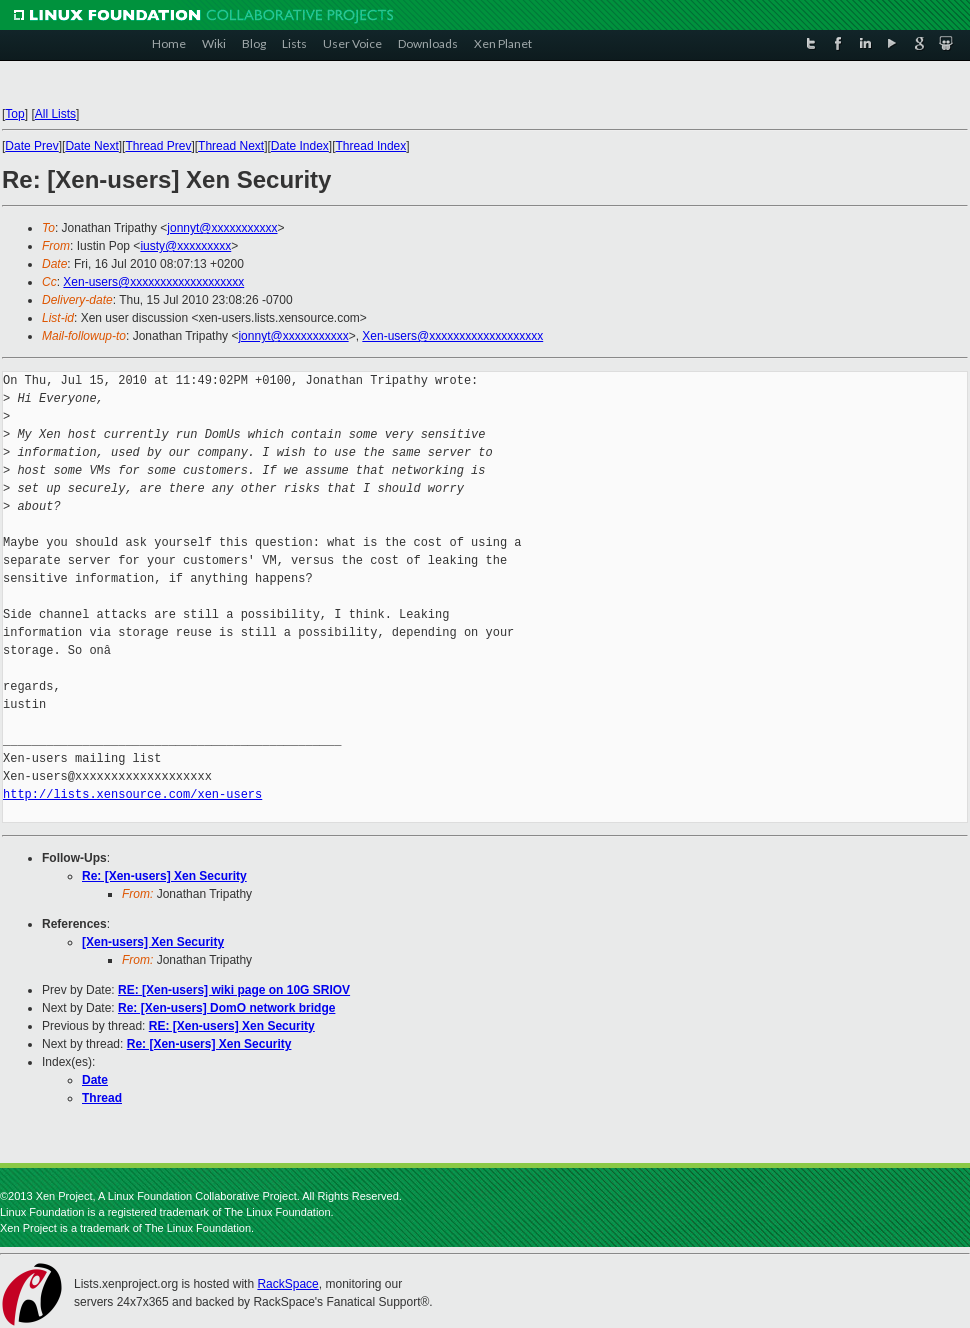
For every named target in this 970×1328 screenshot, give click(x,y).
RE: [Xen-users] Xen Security (232, 1026)
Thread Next (231, 146)
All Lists (55, 114)
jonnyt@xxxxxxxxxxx (222, 228)
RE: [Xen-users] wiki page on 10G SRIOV (234, 990)
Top (14, 114)
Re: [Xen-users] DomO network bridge (226, 1008)
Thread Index (371, 146)
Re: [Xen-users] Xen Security (164, 876)
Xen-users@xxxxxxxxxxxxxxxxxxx (153, 282)
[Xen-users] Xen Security (153, 942)
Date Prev (31, 146)
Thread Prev (158, 146)
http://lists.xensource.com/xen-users (132, 794)
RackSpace (287, 1284)
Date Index (300, 146)
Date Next (91, 146)
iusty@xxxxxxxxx (185, 246)
